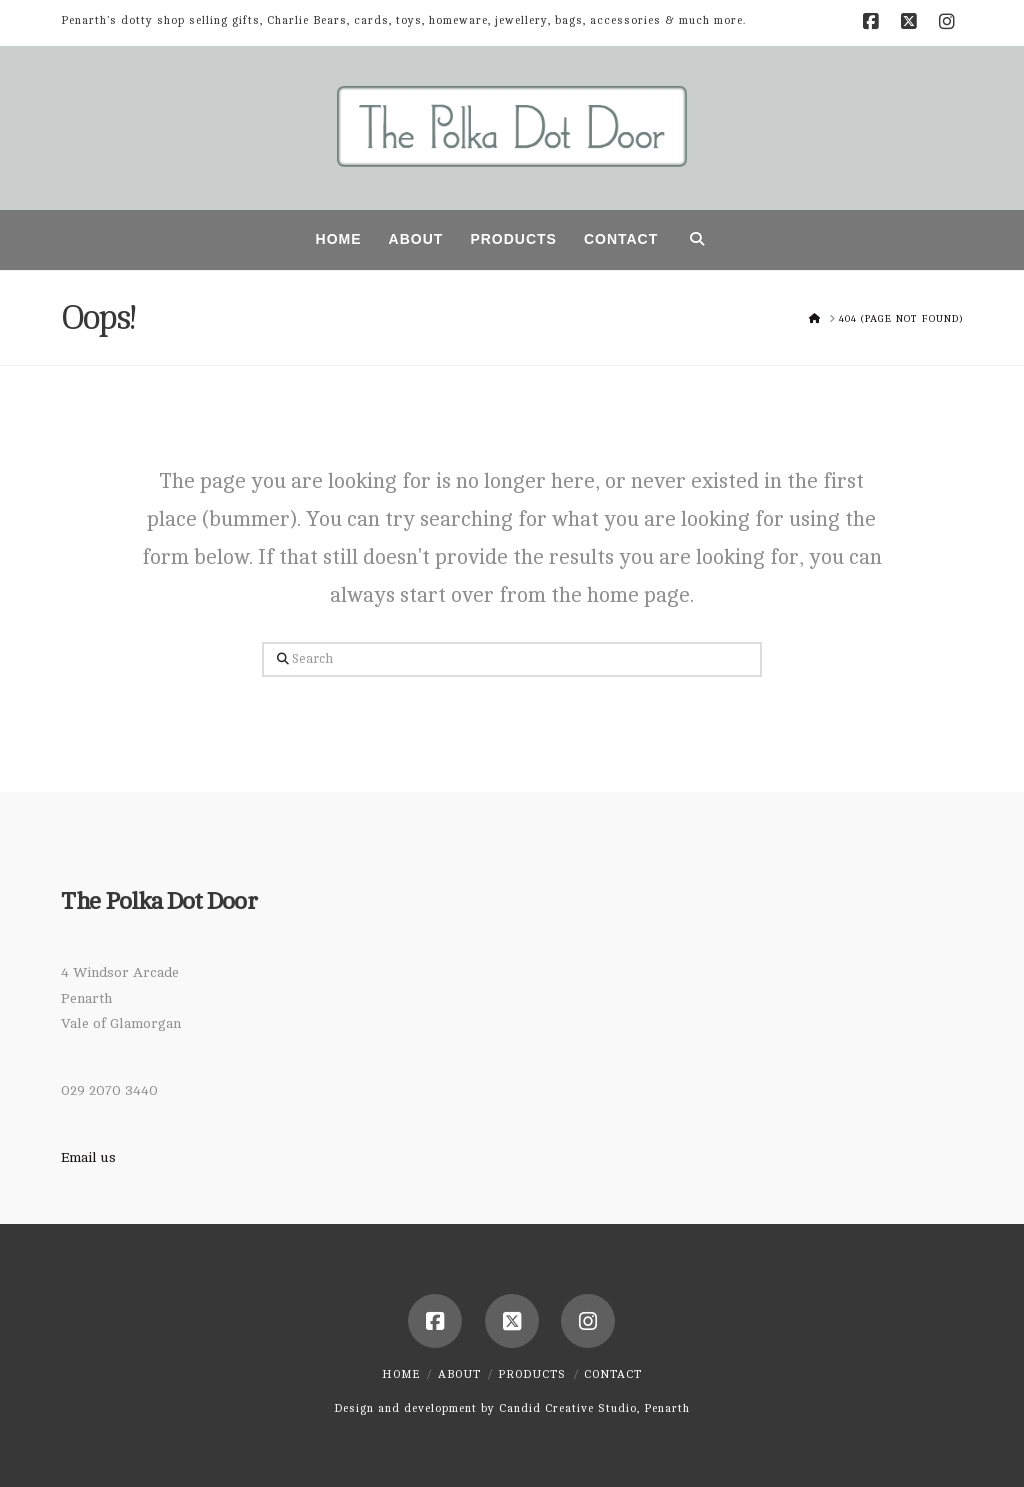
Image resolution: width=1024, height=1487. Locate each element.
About (459, 1374)
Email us (88, 1157)
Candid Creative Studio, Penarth (594, 1408)
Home (401, 1374)
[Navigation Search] (696, 240)
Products (532, 1374)
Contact (613, 1374)
